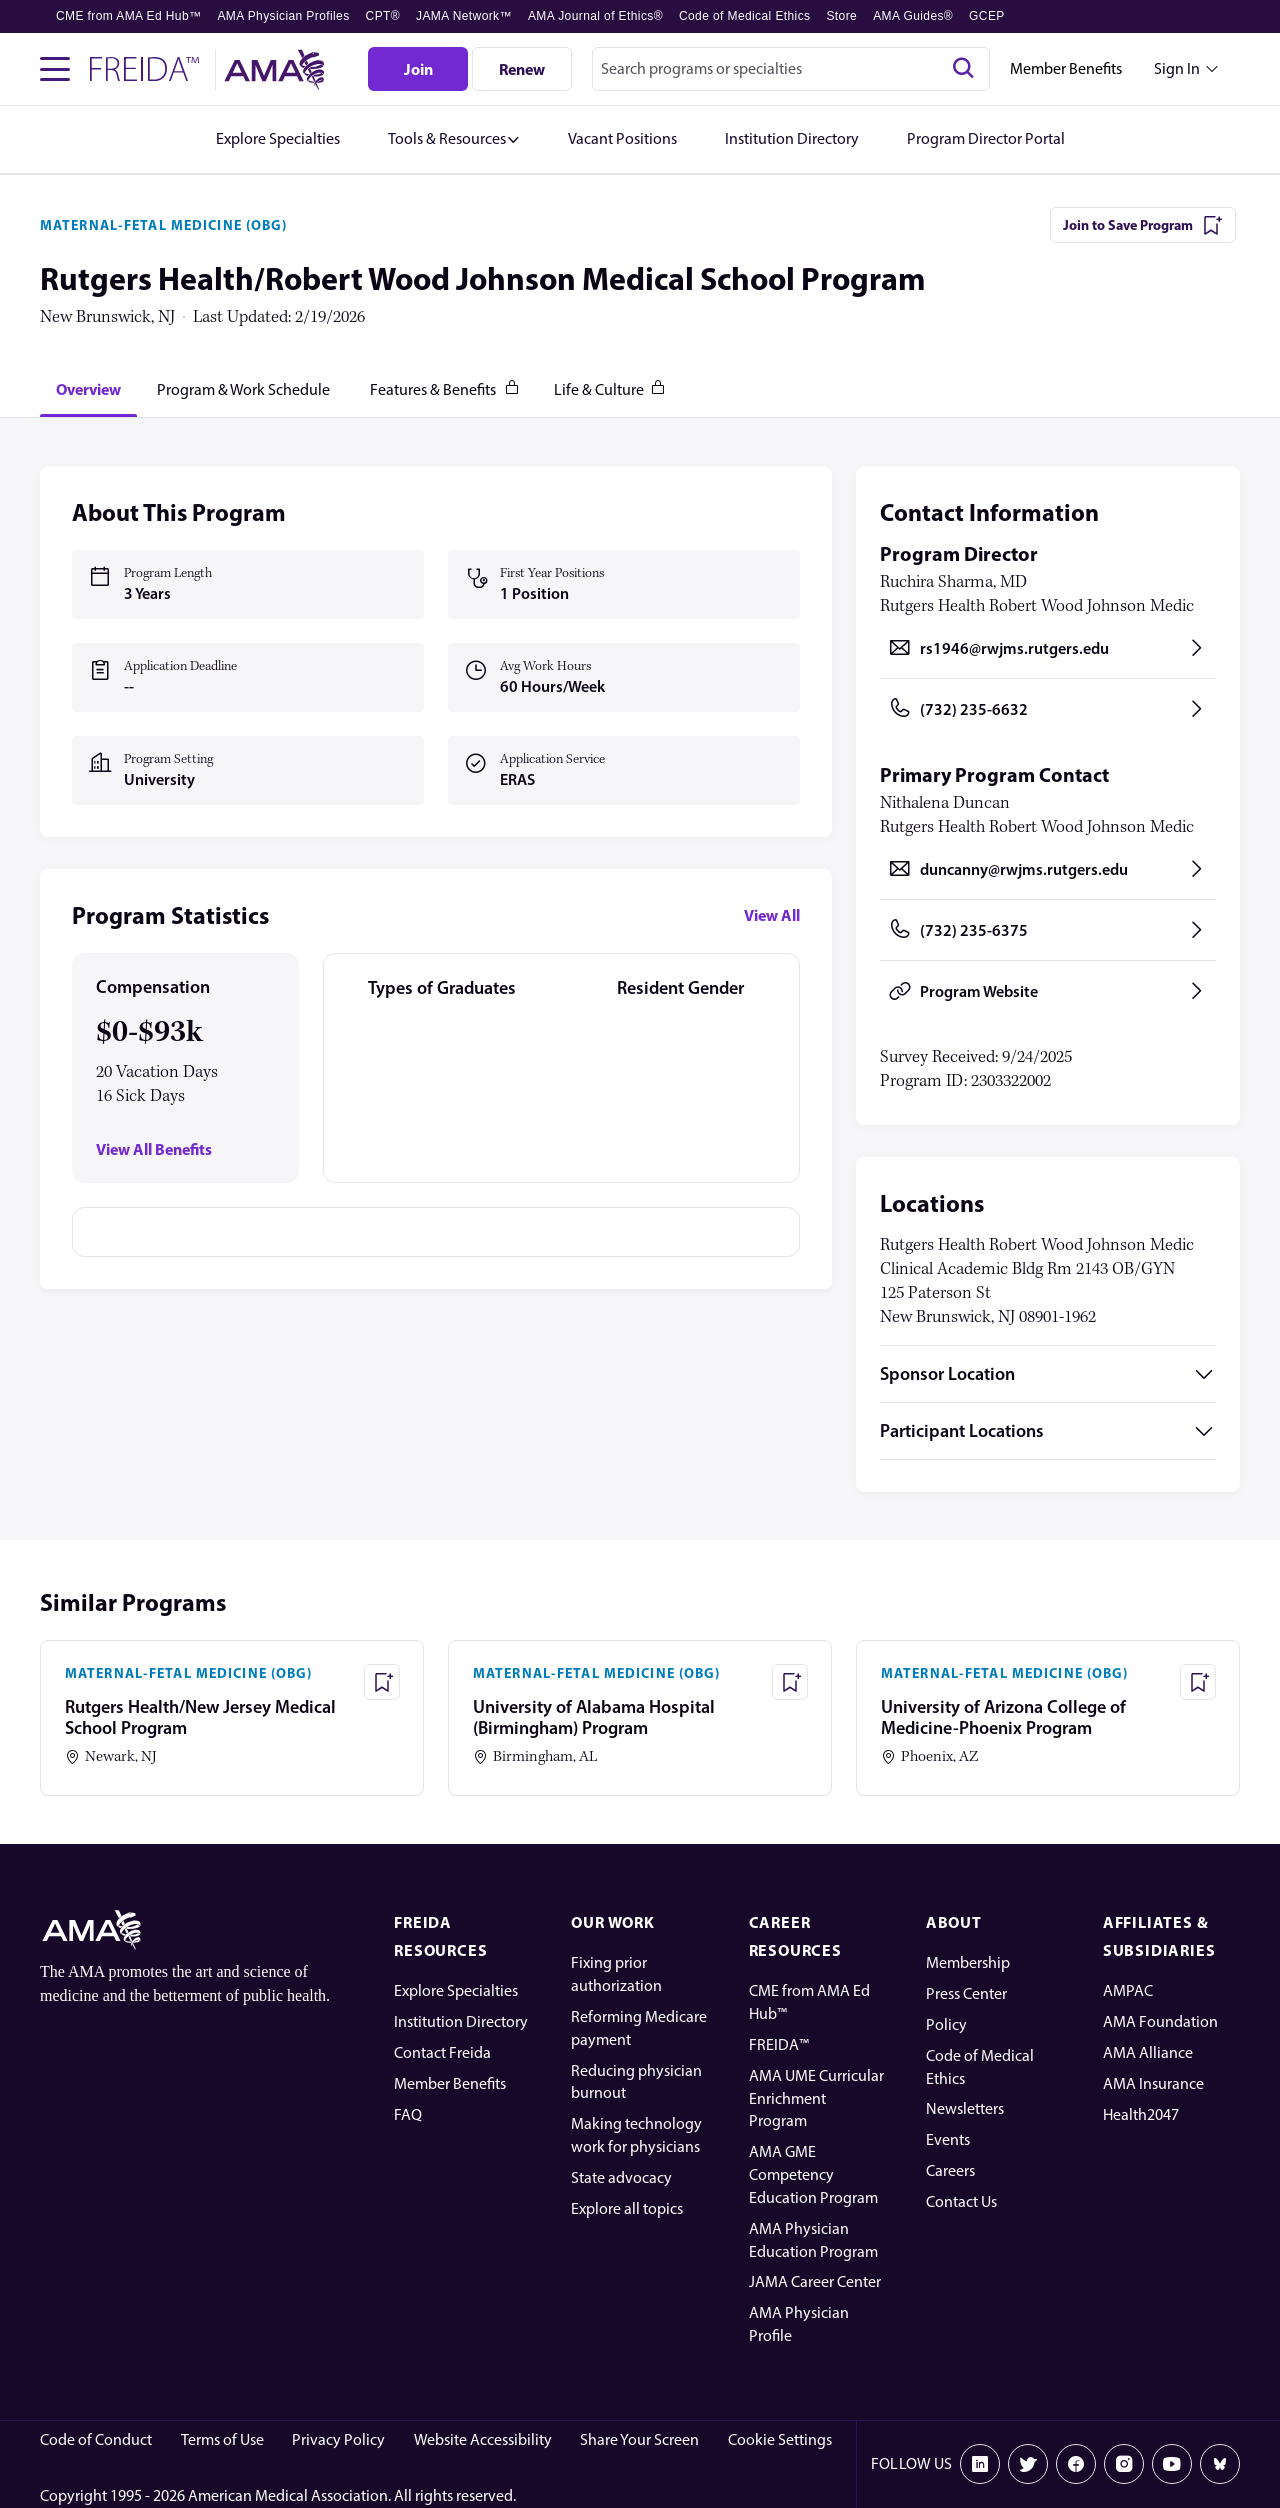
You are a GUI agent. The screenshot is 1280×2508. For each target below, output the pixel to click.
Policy (946, 2024)
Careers (950, 2170)
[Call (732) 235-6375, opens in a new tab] (1048, 930)
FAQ (408, 2114)
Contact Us (961, 2201)
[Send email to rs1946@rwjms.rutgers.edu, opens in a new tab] (1048, 648)
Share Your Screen (639, 2439)
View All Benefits (154, 1149)
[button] (454, 139)
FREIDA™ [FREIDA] (779, 2044)
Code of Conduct (96, 2439)
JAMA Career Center (815, 2281)
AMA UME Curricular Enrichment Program (816, 2098)
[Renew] (522, 69)
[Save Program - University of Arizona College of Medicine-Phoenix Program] (1198, 1682)
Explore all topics (627, 2208)
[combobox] (791, 69)
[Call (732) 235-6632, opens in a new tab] (1048, 709)
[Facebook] (1076, 2464)
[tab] (88, 389)
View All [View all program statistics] (772, 915)
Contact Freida (442, 2052)
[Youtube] (1172, 2464)
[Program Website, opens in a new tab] (1048, 991)
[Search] (963, 69)
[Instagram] (1124, 2464)
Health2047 (1141, 2114)
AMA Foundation (1160, 2021)
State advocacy (621, 2177)
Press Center (966, 1993)
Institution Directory (461, 2021)
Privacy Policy (338, 2439)
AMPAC (1128, 1990)
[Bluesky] (1220, 2464)
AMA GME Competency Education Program (813, 2174)
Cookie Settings (780, 2439)
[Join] (418, 69)
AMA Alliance (1148, 2052)
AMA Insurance (1153, 2083)
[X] (1028, 2464)
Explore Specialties (456, 1990)
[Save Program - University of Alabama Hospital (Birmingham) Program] (790, 1682)
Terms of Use (222, 2439)
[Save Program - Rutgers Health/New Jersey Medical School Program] (382, 1682)
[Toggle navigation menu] (55, 69)
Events (948, 2139)
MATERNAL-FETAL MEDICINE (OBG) (163, 225)
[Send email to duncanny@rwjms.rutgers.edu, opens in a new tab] (1048, 869)
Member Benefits (1066, 68)
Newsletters (965, 2108)
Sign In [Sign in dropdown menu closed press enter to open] (1177, 68)
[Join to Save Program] (1143, 225)
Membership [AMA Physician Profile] (968, 1962)
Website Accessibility (483, 2439)
